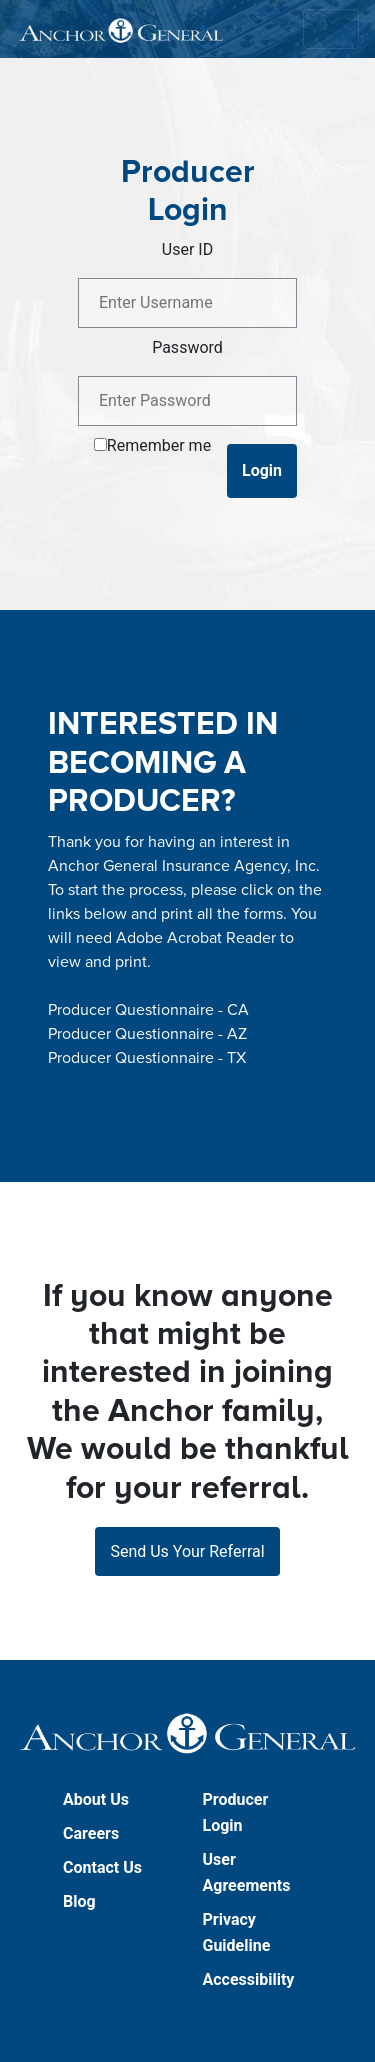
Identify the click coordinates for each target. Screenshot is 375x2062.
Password (187, 347)
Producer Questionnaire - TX (147, 1058)
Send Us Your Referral (187, 1551)
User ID (187, 249)
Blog (79, 1901)
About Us (96, 1799)
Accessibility (249, 1979)
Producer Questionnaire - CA (148, 1010)
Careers (91, 1833)
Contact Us (102, 1867)
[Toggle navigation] (331, 29)
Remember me (159, 445)
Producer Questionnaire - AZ (147, 1034)
